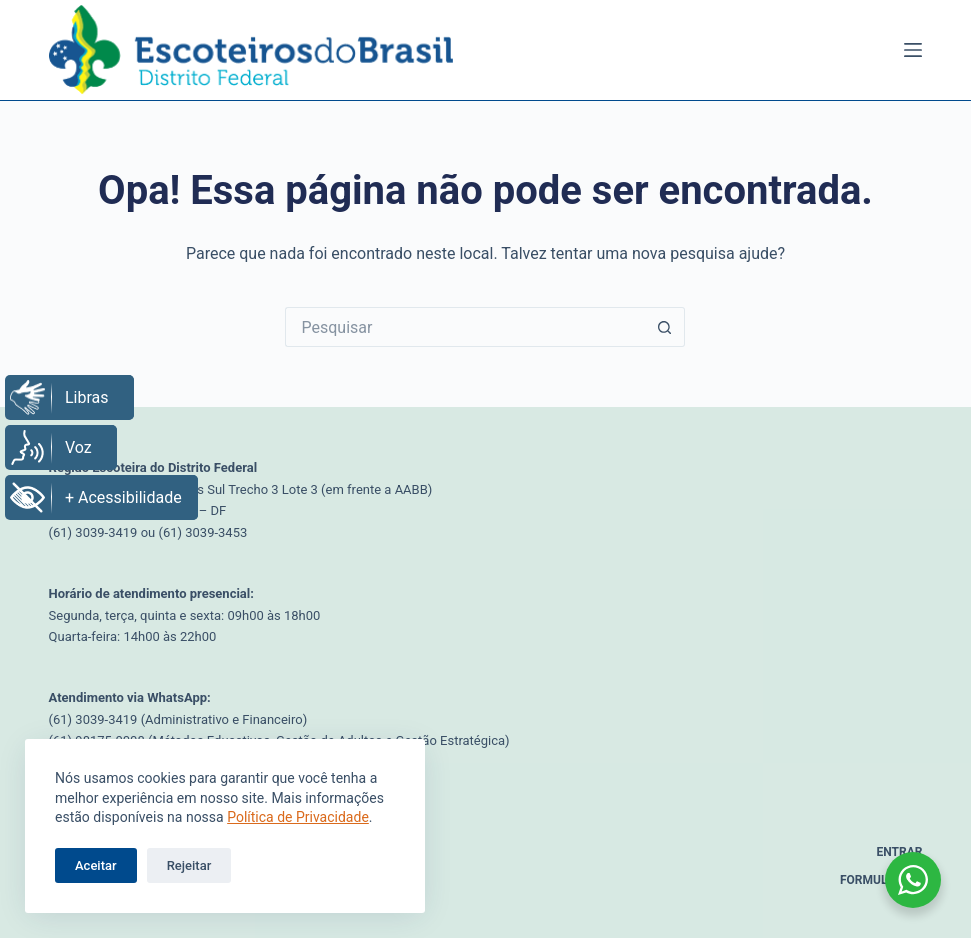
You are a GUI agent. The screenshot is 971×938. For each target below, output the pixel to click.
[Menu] (913, 50)
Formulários (881, 880)
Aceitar (96, 865)
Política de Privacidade (298, 817)
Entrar (900, 852)
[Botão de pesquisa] (665, 327)
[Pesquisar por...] (465, 327)
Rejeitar (189, 865)
